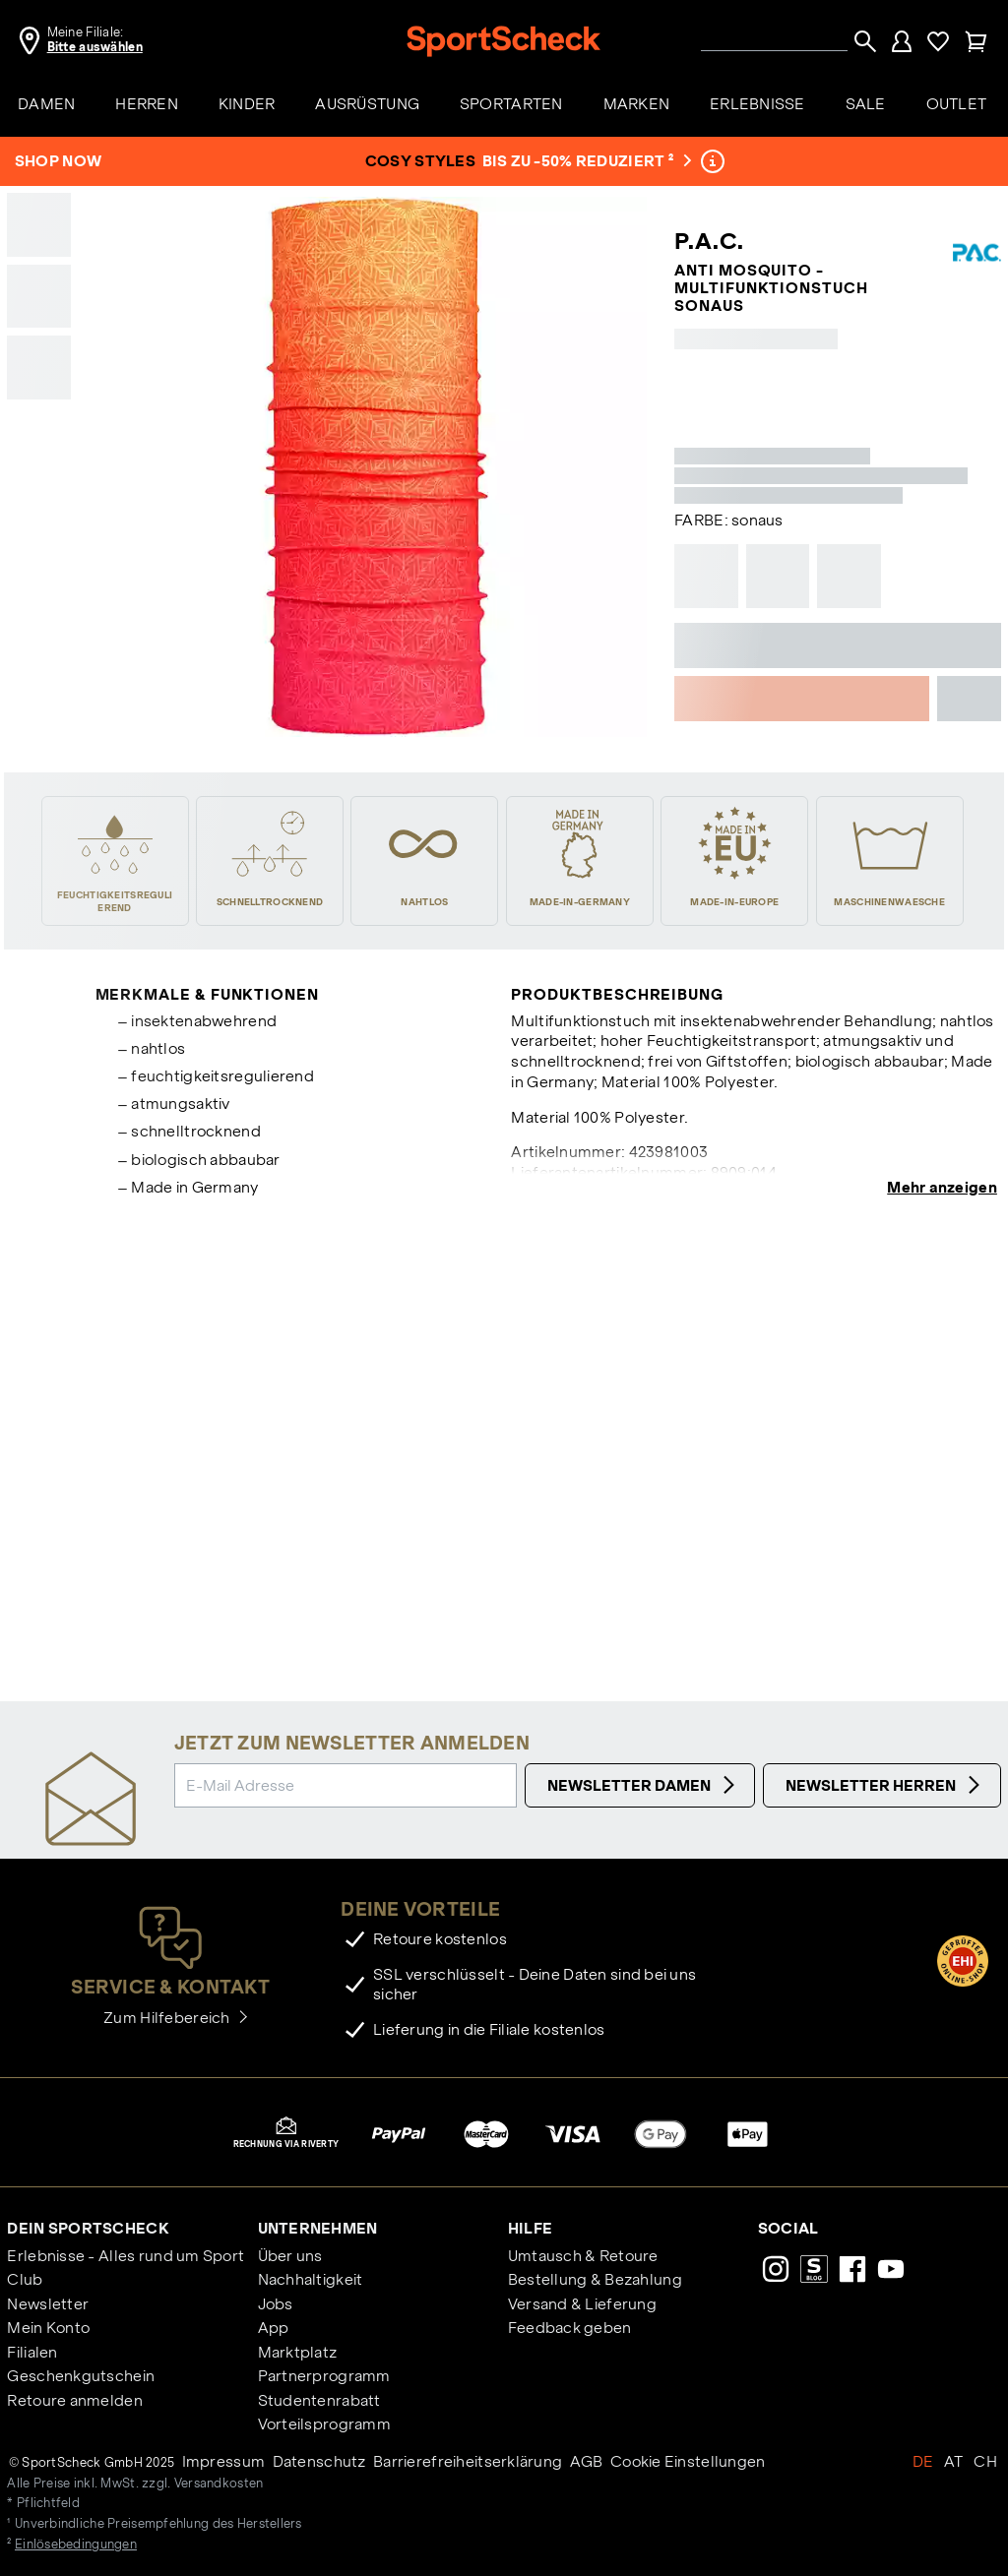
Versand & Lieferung (582, 2304)
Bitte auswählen (95, 47)
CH (985, 2461)
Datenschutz (319, 2461)
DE (923, 2461)
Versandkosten (219, 2483)
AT (954, 2461)
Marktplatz (298, 2352)
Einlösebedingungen (76, 2544)
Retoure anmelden (74, 2400)
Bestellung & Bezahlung (595, 2279)
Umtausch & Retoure (583, 2255)
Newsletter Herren (885, 1785)
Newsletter (48, 2304)
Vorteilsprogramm (324, 2424)
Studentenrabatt (319, 2400)
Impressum (224, 2461)
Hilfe (530, 2228)
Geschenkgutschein (81, 2375)
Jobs (275, 2304)
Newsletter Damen (643, 1785)
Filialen (32, 2352)
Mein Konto (48, 2327)
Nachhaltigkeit (310, 2279)
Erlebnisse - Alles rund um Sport (125, 2255)
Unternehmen (318, 2228)
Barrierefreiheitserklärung (467, 2461)
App (273, 2327)
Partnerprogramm (324, 2375)
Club (24, 2279)
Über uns (290, 2255)
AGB (586, 2461)
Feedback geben (570, 2327)
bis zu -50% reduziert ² (585, 161)
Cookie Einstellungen (688, 2461)
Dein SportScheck (87, 2228)
